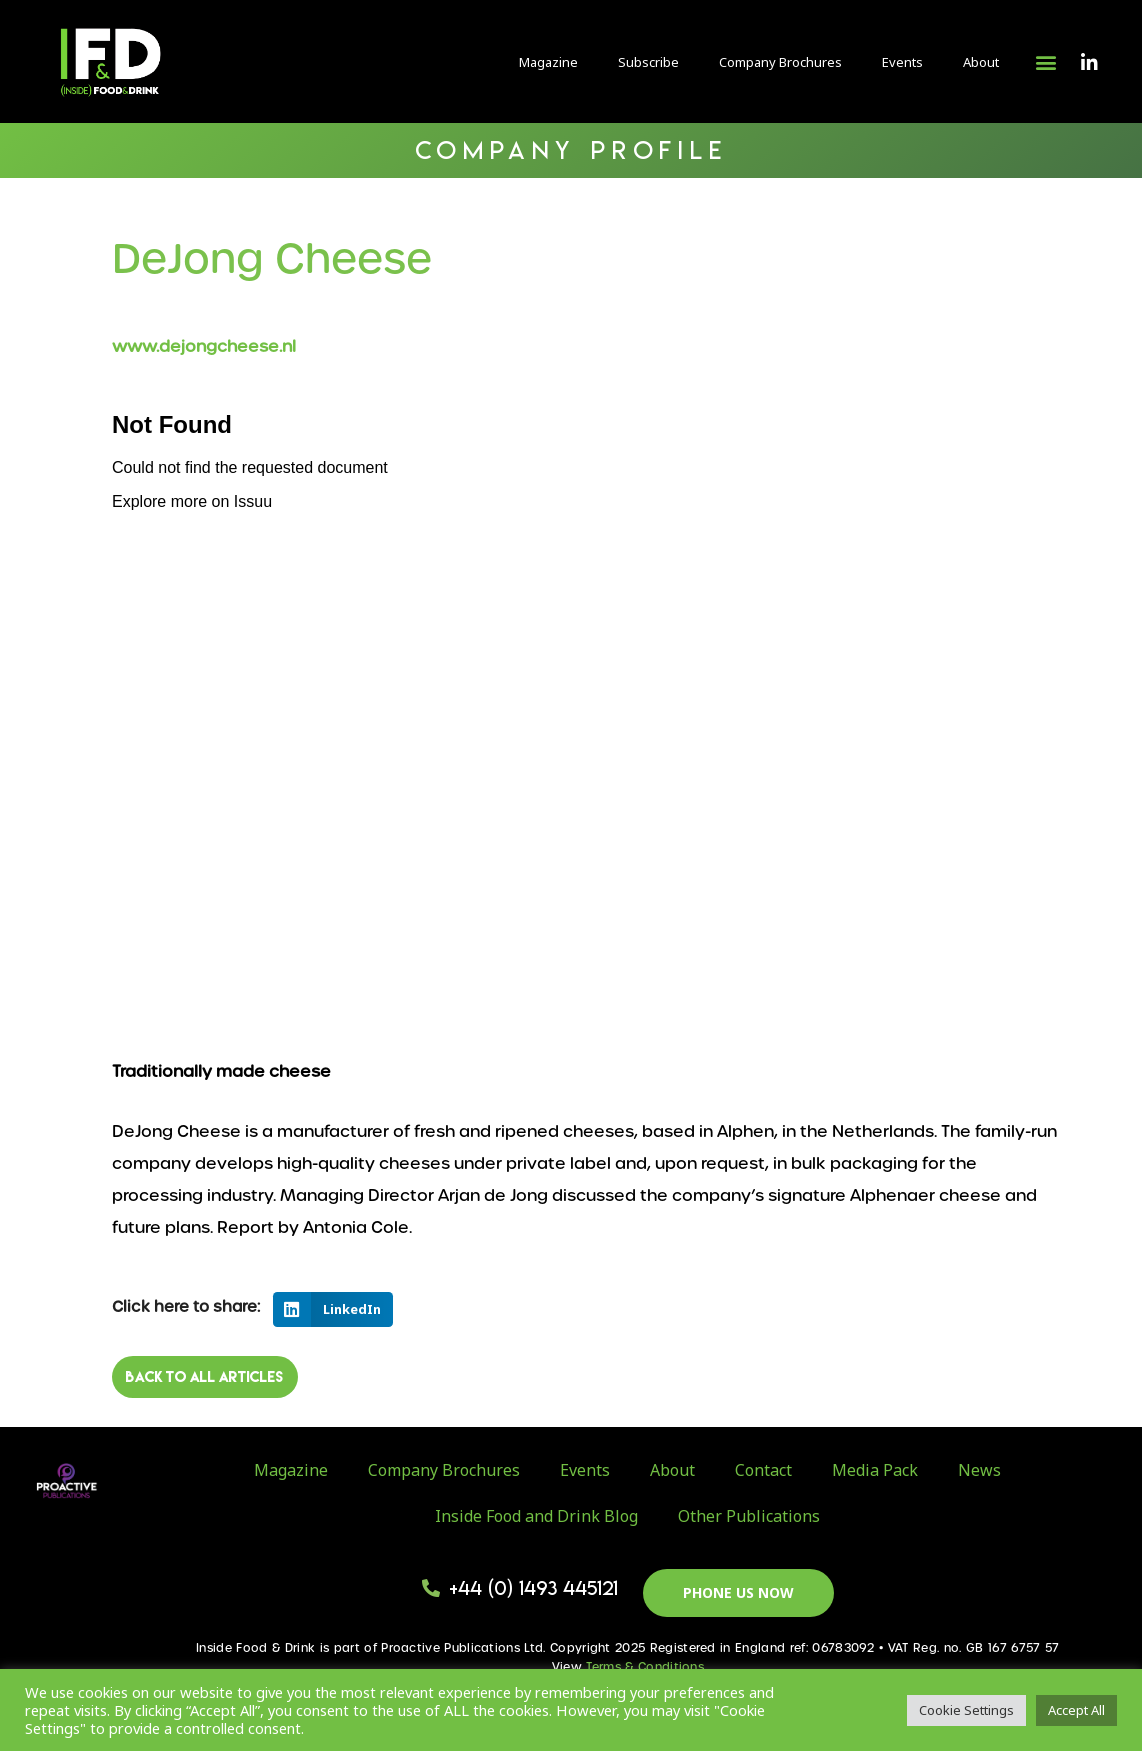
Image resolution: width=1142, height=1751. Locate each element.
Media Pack (875, 1470)
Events (902, 62)
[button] (1045, 61)
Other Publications (749, 1516)
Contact (763, 1470)
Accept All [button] (1076, 1710)
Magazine (548, 62)
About (981, 62)
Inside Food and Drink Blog (536, 1516)
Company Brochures (780, 62)
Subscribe (648, 62)
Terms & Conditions (645, 1667)
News (979, 1470)
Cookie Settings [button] (966, 1710)
